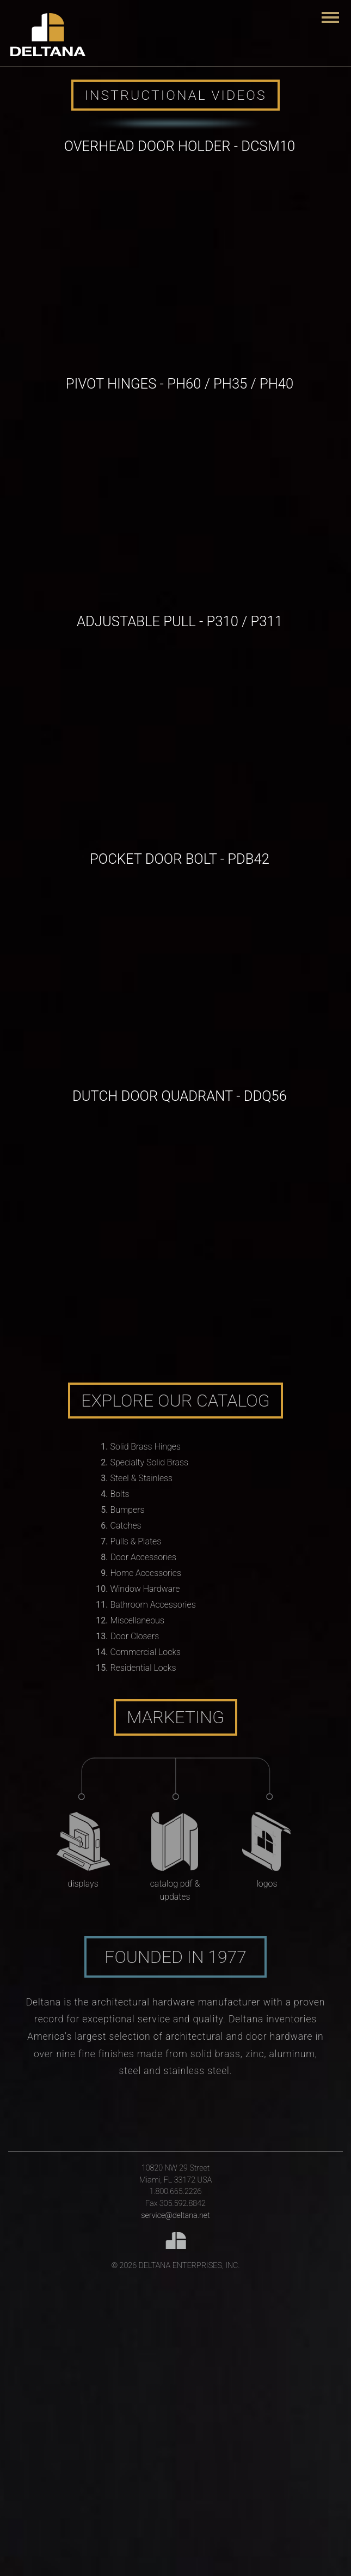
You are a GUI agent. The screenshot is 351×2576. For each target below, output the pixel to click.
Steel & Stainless (141, 1478)
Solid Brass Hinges (145, 1446)
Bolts (120, 1494)
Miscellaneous (137, 1620)
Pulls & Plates (136, 1541)
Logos (266, 1883)
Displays (82, 1883)
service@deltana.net (175, 2215)
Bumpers (127, 1510)
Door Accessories (143, 1557)
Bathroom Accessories (153, 1604)
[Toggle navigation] (330, 17)
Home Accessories (145, 1573)
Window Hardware (145, 1589)
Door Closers (134, 1636)
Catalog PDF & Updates (175, 1890)
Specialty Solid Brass (149, 1462)
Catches (125, 1525)
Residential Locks (143, 1668)
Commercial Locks (145, 1652)
